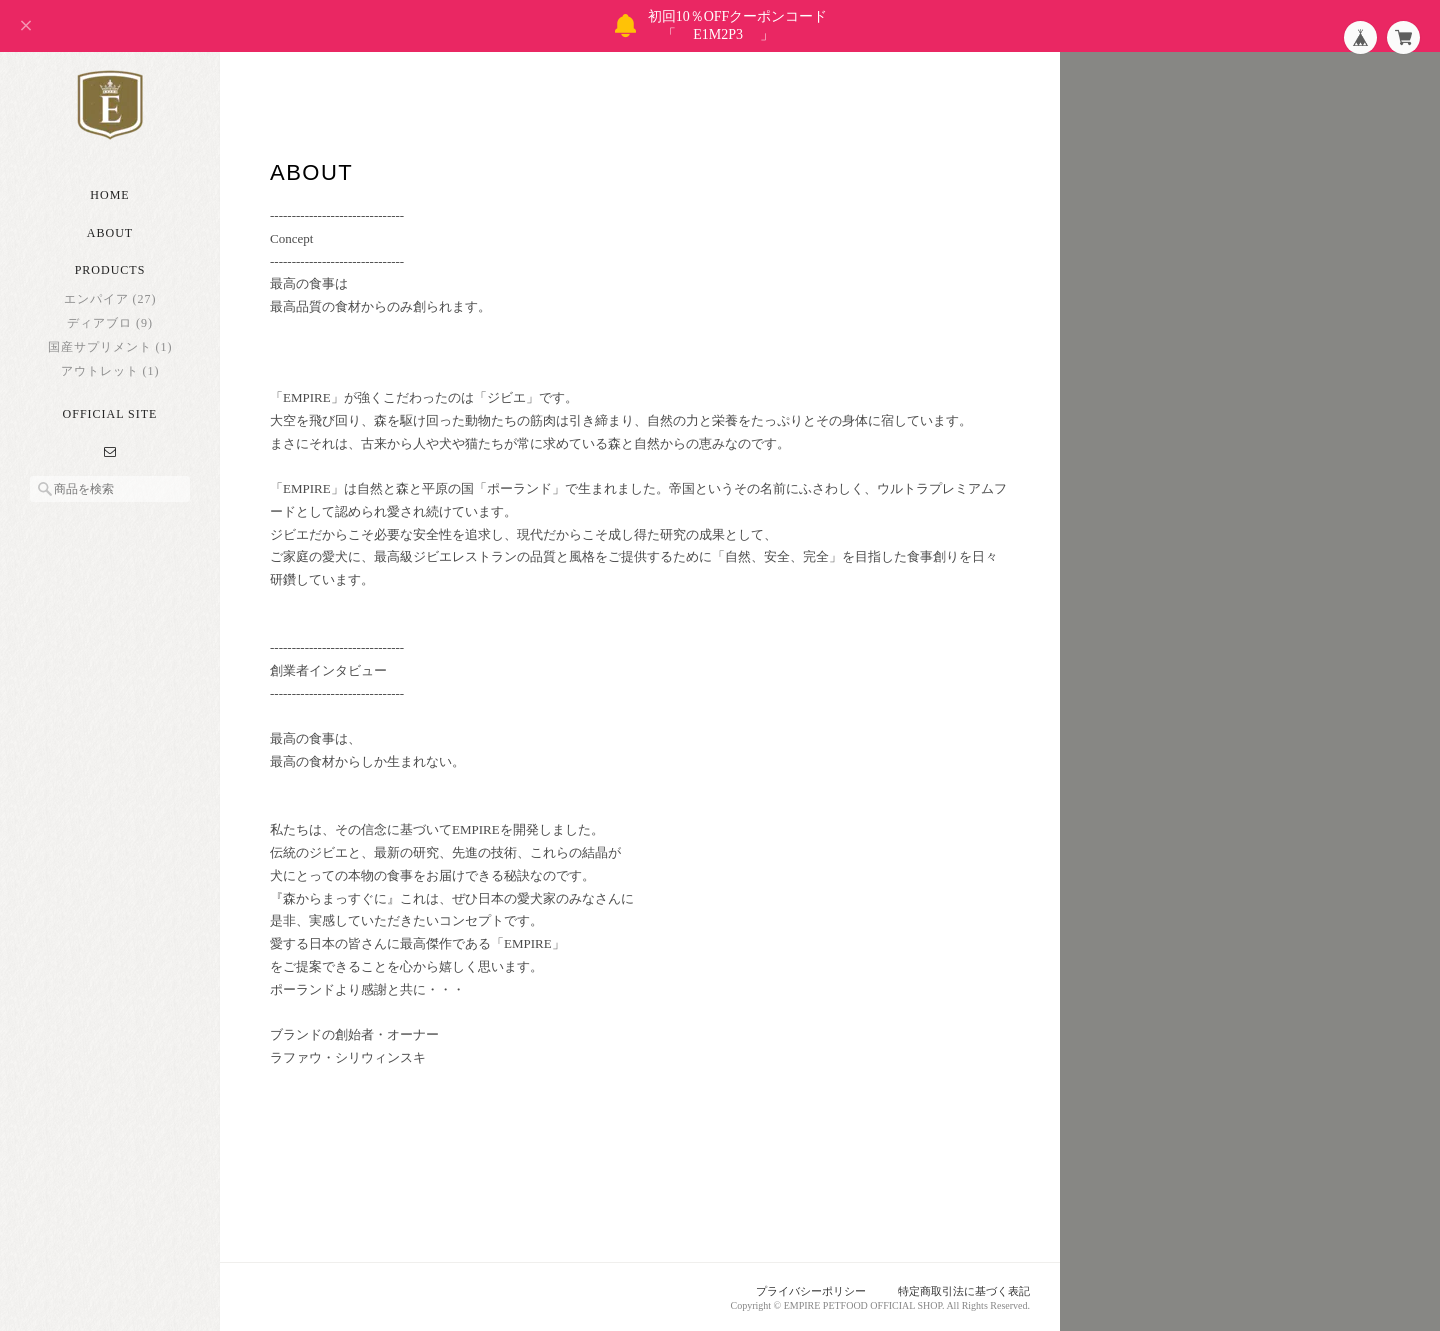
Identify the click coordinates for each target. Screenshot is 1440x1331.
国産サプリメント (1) (110, 347)
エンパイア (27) (110, 299)
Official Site (110, 414)
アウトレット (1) (110, 371)
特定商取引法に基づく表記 (964, 1291)
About (110, 233)
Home (109, 195)
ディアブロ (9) (110, 323)
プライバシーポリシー (811, 1291)
